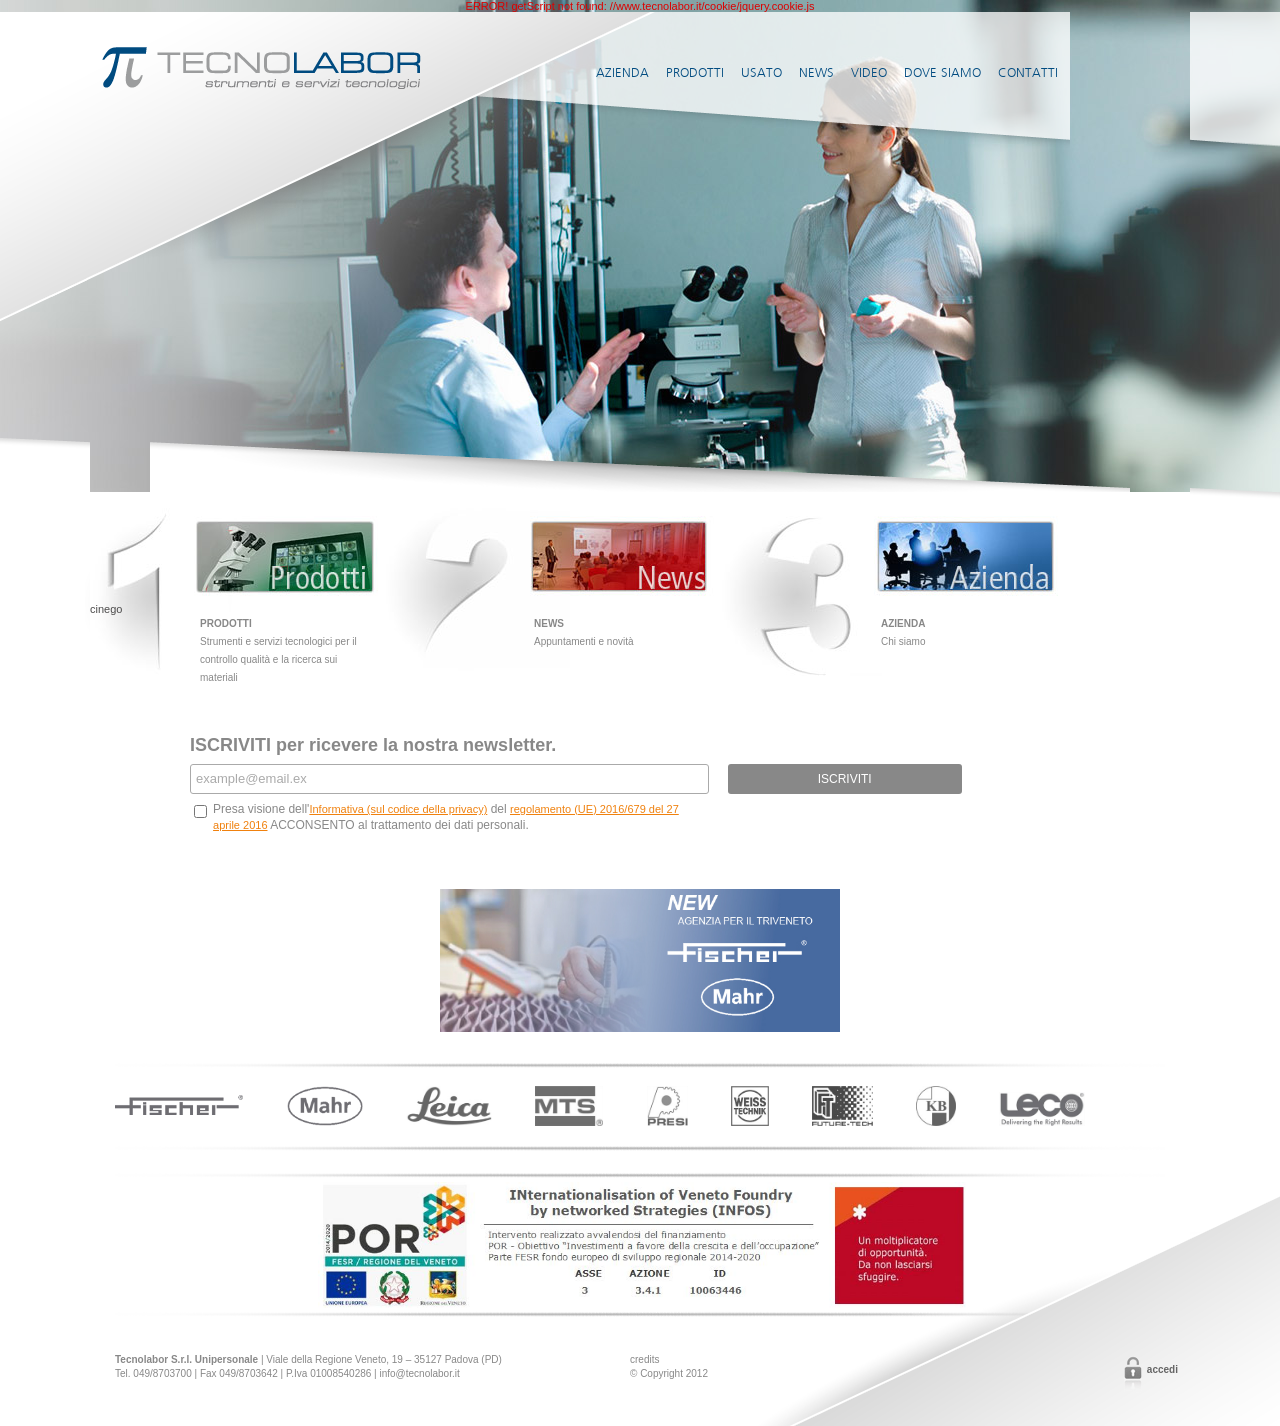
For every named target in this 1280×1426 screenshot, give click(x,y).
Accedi (1162, 1369)
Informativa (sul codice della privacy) (398, 809)
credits (644, 1359)
